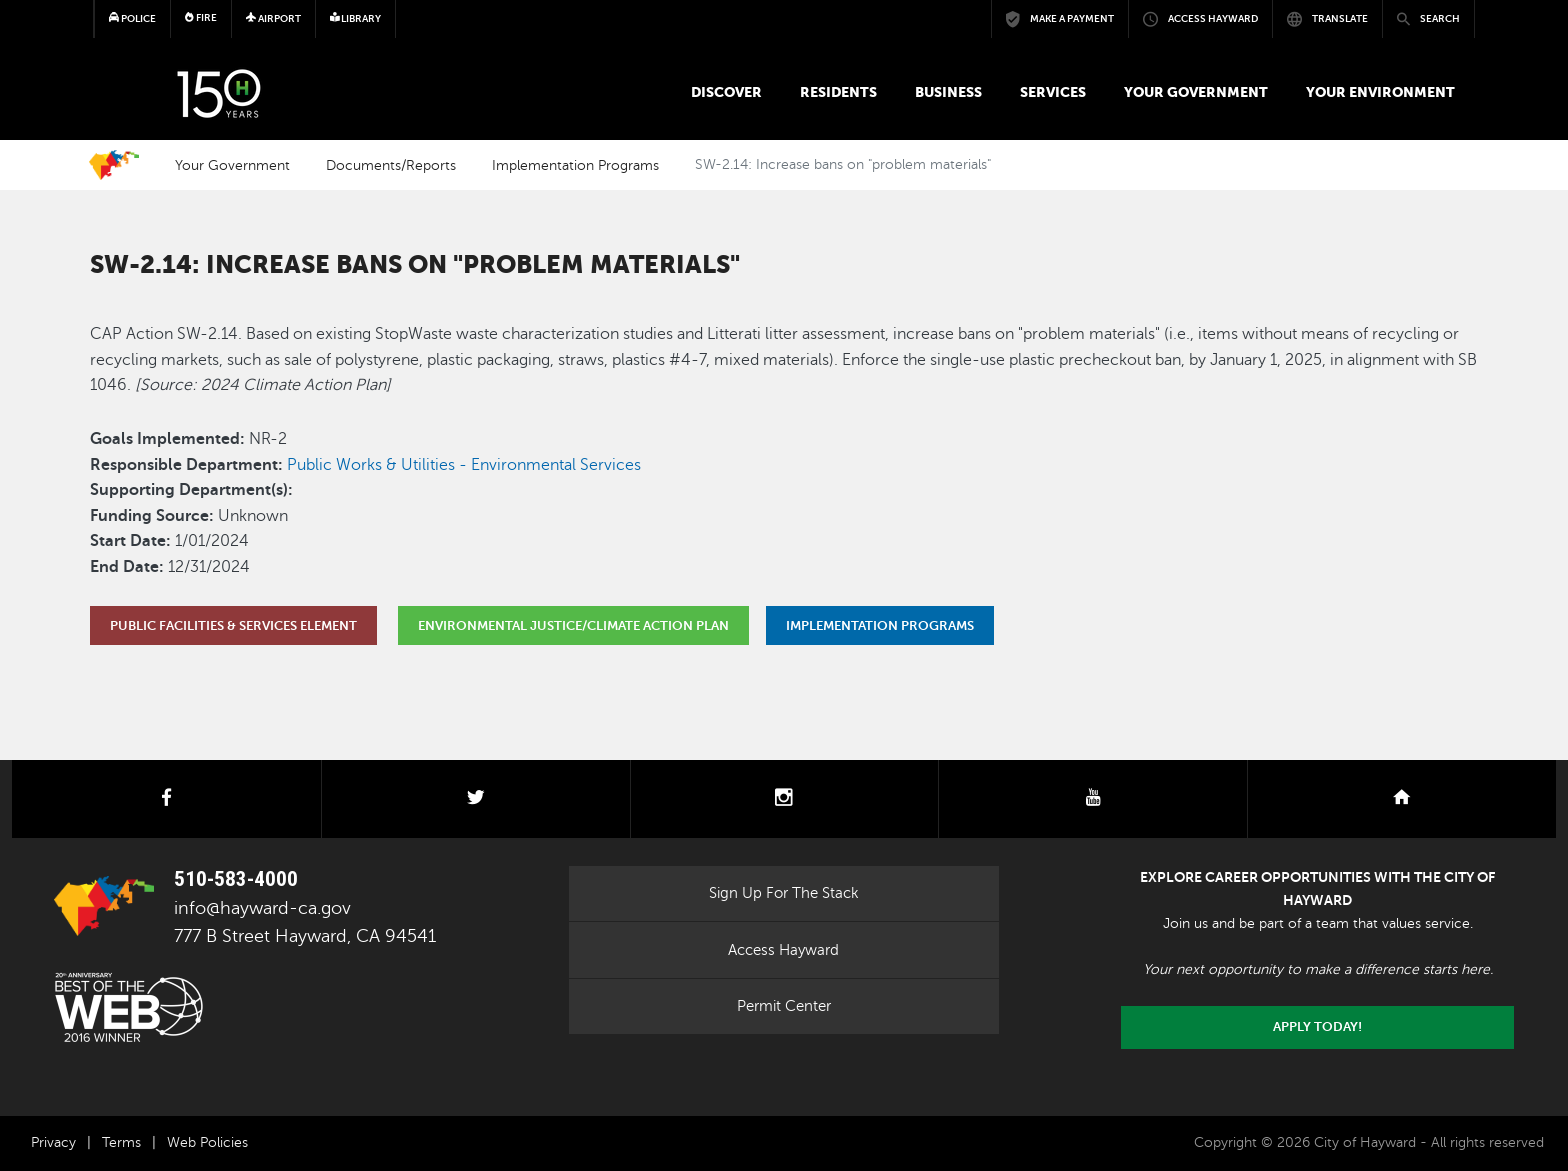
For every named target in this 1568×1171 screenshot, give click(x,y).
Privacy (53, 1142)
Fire (201, 17)
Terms (121, 1142)
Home (114, 165)
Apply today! (1317, 1027)
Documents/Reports (391, 165)
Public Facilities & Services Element (233, 625)
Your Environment (1380, 92)
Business (948, 92)
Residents (838, 92)
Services (1053, 92)
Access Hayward (783, 950)
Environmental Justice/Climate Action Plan (573, 625)
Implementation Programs (575, 165)
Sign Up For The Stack (784, 893)
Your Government (1196, 92)
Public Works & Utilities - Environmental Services (464, 465)
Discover (726, 92)
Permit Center (784, 1006)
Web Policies (207, 1142)
